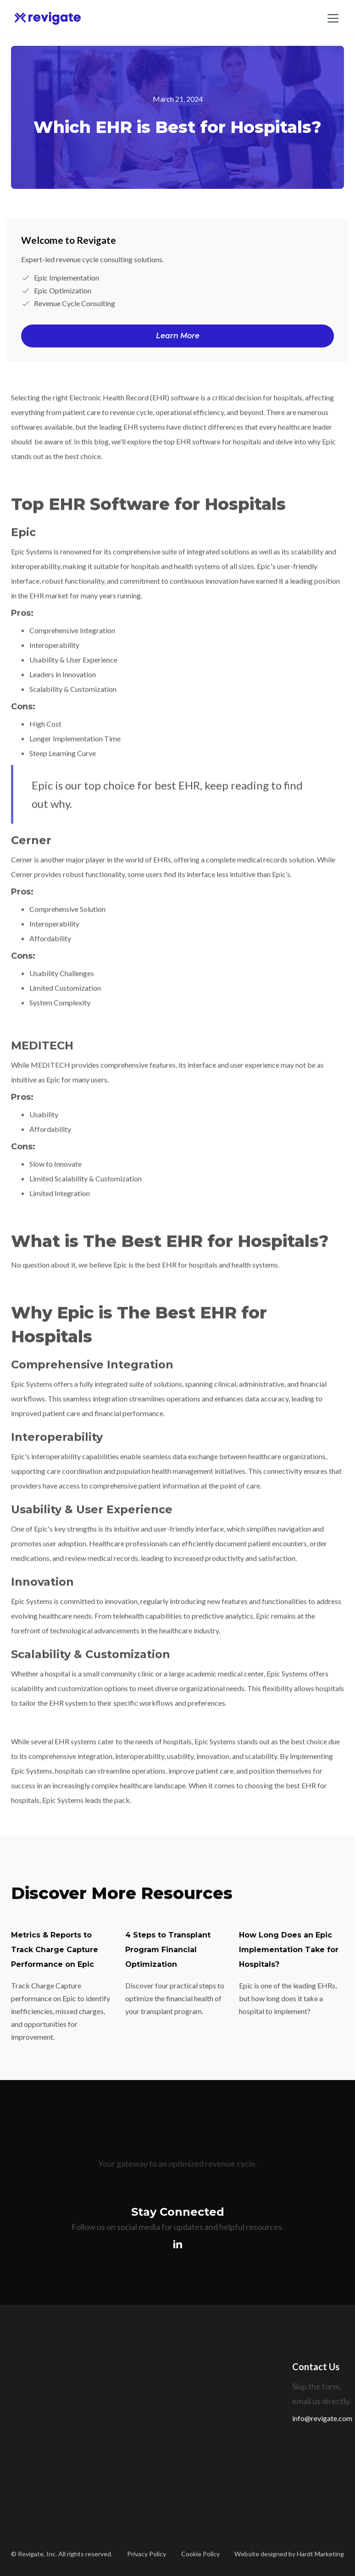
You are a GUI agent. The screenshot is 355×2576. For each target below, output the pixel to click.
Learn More (178, 335)
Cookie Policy (200, 2554)
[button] (331, 18)
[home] (48, 18)
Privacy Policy (146, 2554)
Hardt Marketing (320, 2554)
